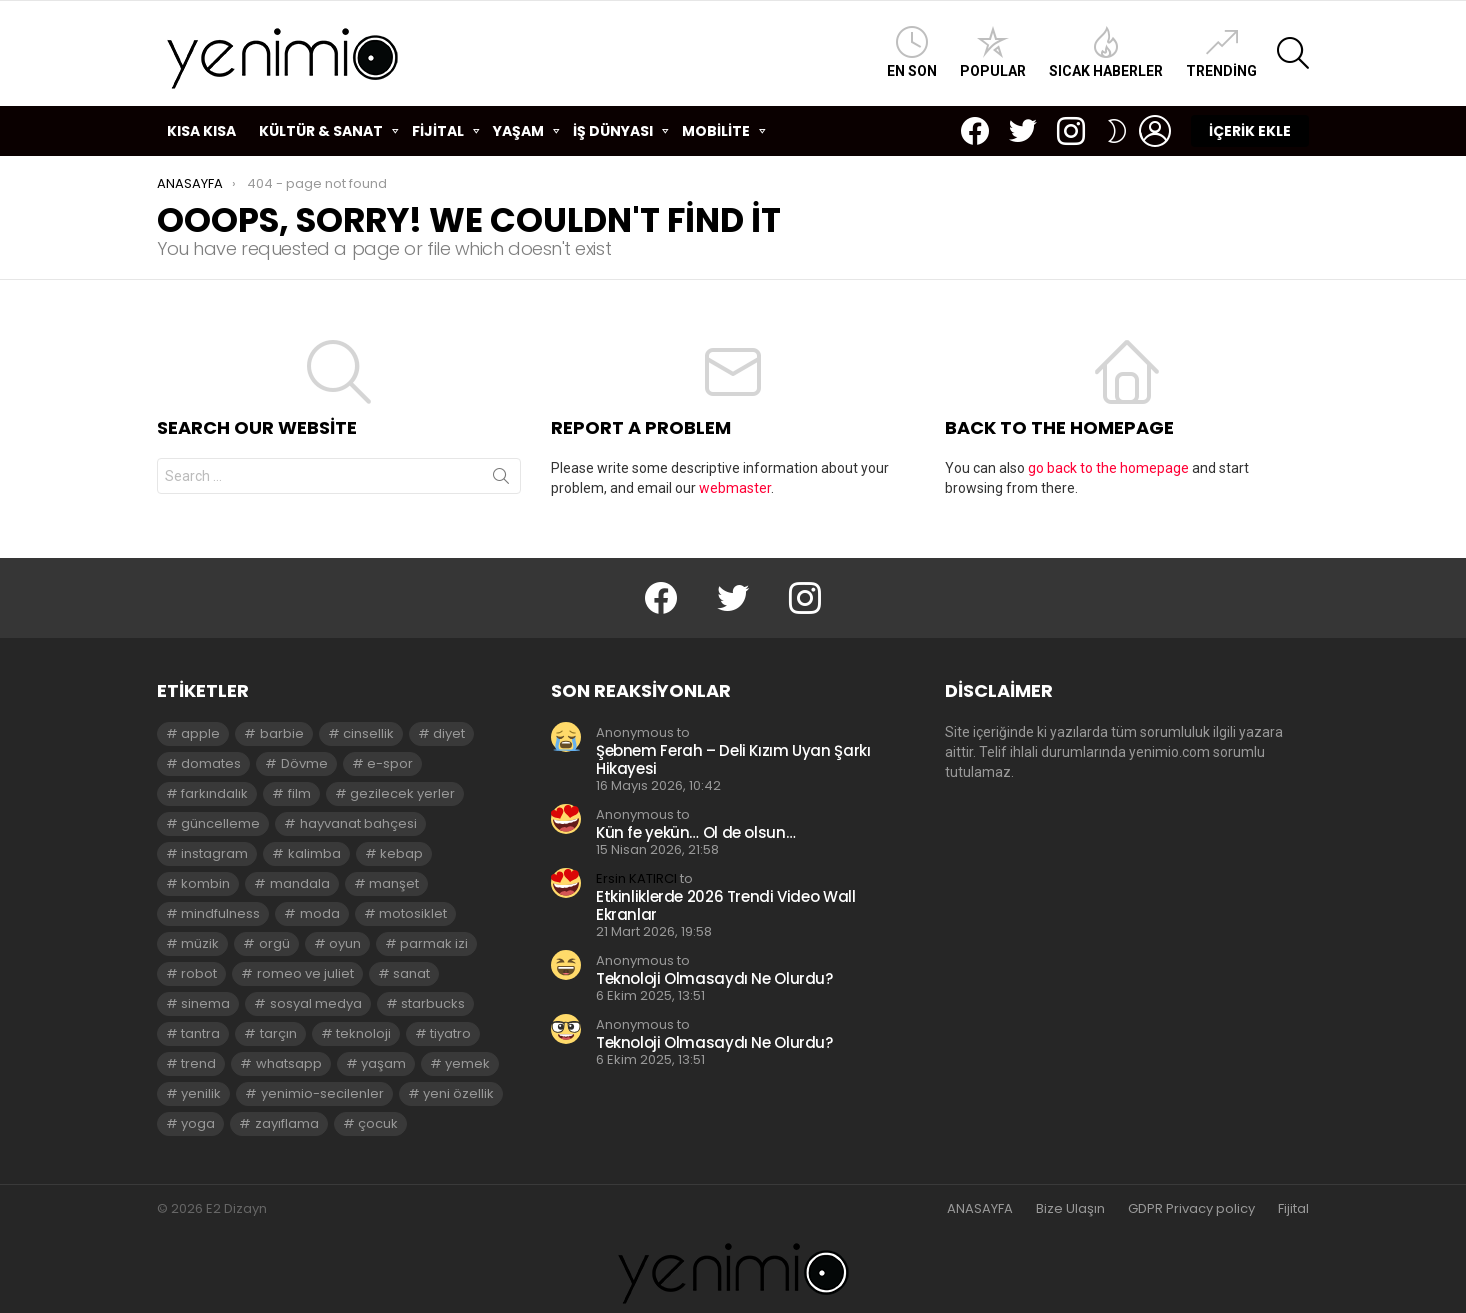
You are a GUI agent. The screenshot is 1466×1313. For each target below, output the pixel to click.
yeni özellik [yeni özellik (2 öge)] (458, 1093)
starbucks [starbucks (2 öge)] (433, 1003)
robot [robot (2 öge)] (199, 973)
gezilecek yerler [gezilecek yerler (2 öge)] (402, 793)
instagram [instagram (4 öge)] (214, 853)
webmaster (735, 488)
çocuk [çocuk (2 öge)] (378, 1123)
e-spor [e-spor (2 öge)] (390, 763)
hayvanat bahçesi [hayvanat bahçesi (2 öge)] (358, 823)
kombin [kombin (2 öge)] (205, 883)
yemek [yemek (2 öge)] (467, 1063)
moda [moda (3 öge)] (320, 913)
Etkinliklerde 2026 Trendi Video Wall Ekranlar (726, 905)
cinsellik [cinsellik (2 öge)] (368, 733)
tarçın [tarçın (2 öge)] (278, 1033)
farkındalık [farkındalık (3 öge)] (214, 793)
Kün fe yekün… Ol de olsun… (695, 832)
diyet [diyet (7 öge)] (449, 733)
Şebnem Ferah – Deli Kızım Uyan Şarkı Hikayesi (733, 759)
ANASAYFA (980, 1209)
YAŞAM (518, 133)
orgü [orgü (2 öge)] (274, 943)
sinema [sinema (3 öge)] (205, 1003)
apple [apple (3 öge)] (200, 733)
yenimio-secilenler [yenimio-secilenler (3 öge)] (322, 1093)
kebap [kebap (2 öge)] (401, 853)
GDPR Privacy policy (1191, 1209)
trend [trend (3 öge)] (198, 1063)
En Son (912, 52)
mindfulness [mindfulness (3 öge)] (220, 913)
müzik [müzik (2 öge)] (200, 943)
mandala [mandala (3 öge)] (300, 883)
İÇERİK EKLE (1250, 131)
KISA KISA (201, 131)
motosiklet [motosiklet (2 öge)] (413, 913)
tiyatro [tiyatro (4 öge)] (450, 1033)
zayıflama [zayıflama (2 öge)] (287, 1123)
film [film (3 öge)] (299, 793)
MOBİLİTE (716, 133)
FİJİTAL (438, 133)
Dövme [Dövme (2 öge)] (304, 763)
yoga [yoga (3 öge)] (198, 1123)
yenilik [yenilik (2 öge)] (201, 1093)
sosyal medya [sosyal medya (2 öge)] (316, 1003)
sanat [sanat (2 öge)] (411, 973)
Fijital (1293, 1209)
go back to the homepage (1108, 468)
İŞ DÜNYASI (613, 133)
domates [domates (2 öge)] (211, 763)
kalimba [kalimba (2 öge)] (314, 853)
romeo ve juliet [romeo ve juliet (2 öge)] (305, 973)
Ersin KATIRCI (636, 878)
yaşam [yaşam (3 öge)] (383, 1063)
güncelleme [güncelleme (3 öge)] (220, 823)
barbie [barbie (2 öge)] (282, 733)
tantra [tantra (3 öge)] (200, 1033)
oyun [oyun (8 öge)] (345, 943)
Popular (993, 52)
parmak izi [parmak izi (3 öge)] (434, 943)
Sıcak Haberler (1106, 52)
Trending (1221, 52)
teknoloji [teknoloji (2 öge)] (363, 1033)
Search (501, 480)
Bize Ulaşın (1070, 1209)
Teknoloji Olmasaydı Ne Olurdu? (714, 978)
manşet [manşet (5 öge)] (394, 883)
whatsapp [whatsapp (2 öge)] (289, 1063)
